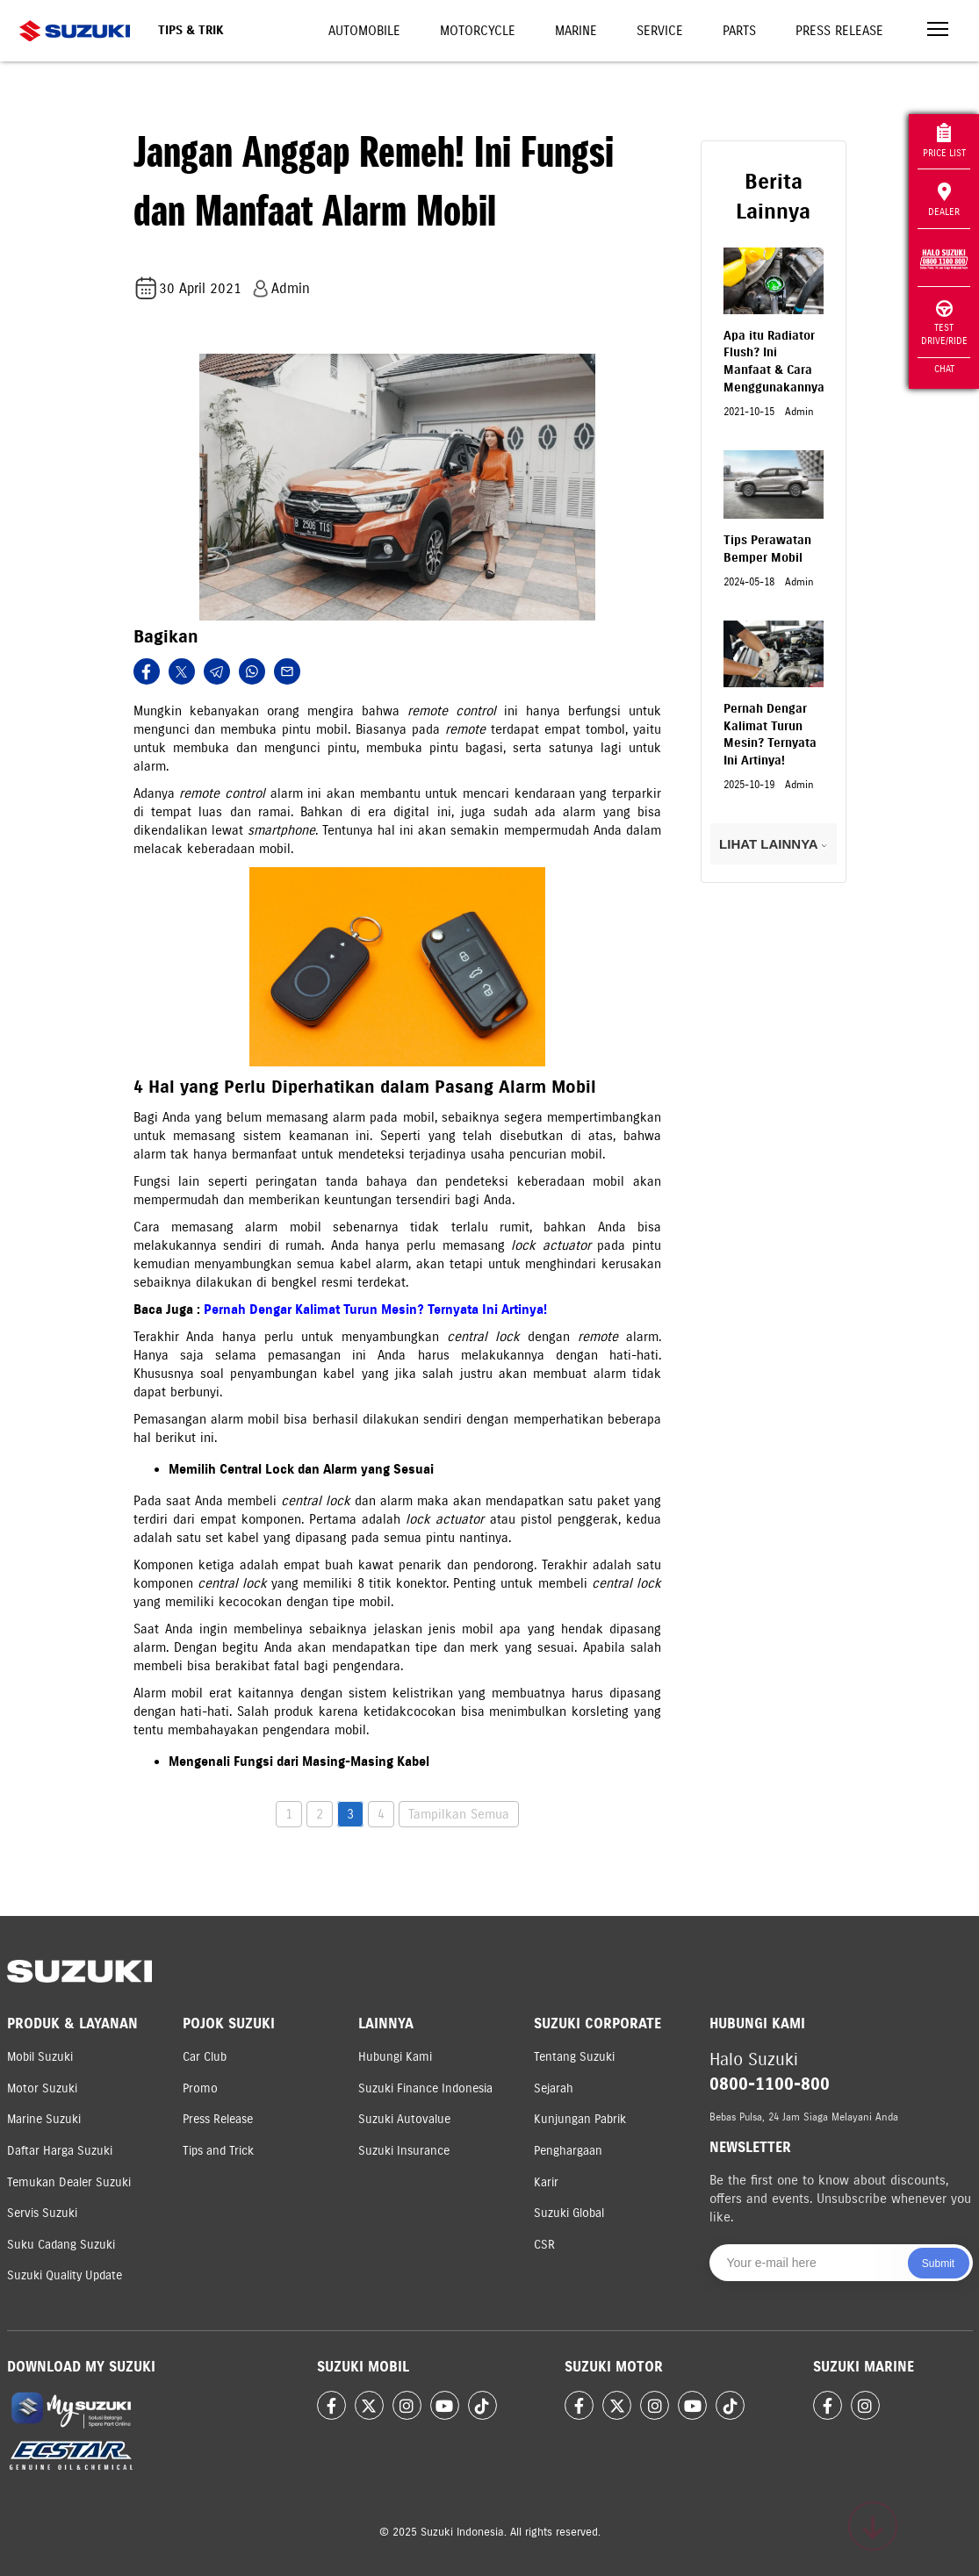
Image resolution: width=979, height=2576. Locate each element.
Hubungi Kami (395, 2056)
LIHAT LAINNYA (773, 843)
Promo (200, 2088)
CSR (544, 2244)
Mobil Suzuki (40, 2056)
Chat (944, 368)
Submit (938, 2263)
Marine (576, 31)
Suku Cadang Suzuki (61, 2244)
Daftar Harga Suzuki (59, 2150)
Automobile (364, 31)
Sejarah (553, 2088)
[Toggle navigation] (937, 31)
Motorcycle (477, 31)
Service (660, 31)
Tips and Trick (218, 2150)
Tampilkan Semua (458, 1814)
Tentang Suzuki (574, 2056)
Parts (739, 31)
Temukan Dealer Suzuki (69, 2182)
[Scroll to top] (872, 2526)
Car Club (205, 2056)
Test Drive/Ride (944, 323)
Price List (944, 141)
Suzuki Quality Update (64, 2275)
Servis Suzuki (42, 2213)
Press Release (839, 31)
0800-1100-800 (769, 2084)
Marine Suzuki (44, 2119)
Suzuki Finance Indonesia (425, 2088)
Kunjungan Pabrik (580, 2119)
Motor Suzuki (42, 2088)
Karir (546, 2182)
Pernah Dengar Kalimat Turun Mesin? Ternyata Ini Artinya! (375, 1309)
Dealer (944, 200)
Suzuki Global (569, 2213)
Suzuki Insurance (404, 2150)
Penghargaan (568, 2150)
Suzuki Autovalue (404, 2119)
